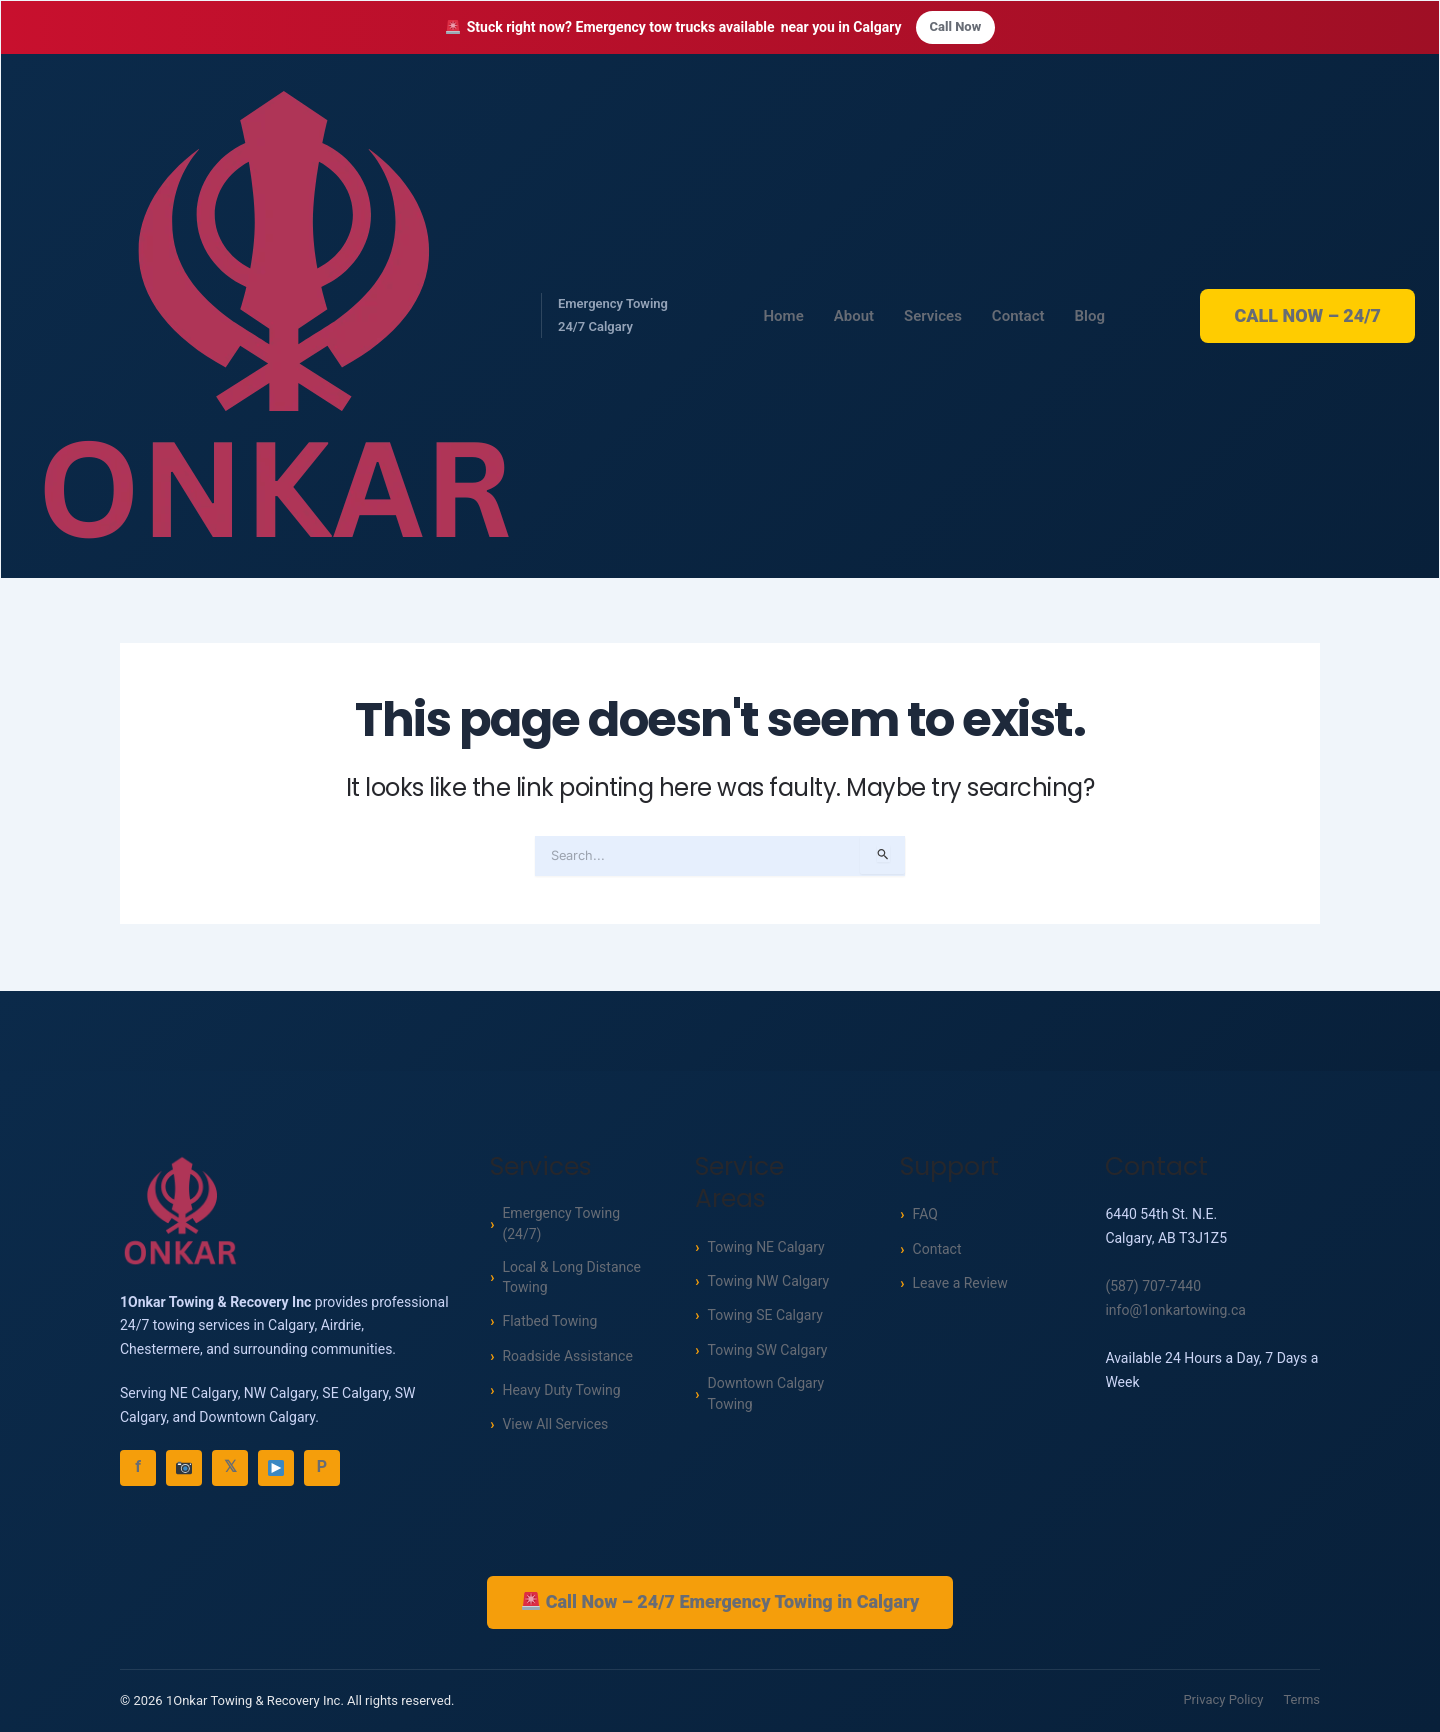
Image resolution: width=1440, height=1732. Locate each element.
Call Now (956, 27)
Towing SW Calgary (767, 1348)
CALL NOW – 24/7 (1307, 316)
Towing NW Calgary (768, 1280)
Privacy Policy (1223, 1700)
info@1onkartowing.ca (1175, 1309)
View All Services (555, 1429)
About (854, 317)
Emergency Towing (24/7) (561, 1224)
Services (933, 317)
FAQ (925, 1213)
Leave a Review (960, 1282)
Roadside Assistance (567, 1361)
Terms (1301, 1700)
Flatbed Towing (549, 1326)
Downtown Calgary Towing (765, 1394)
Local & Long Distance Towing (571, 1281)
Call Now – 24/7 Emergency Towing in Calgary (720, 1600)
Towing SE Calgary (765, 1314)
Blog (1090, 317)
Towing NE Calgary (765, 1245)
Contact (1018, 317)
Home (784, 317)
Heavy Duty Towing (561, 1395)
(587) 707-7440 (1153, 1285)
